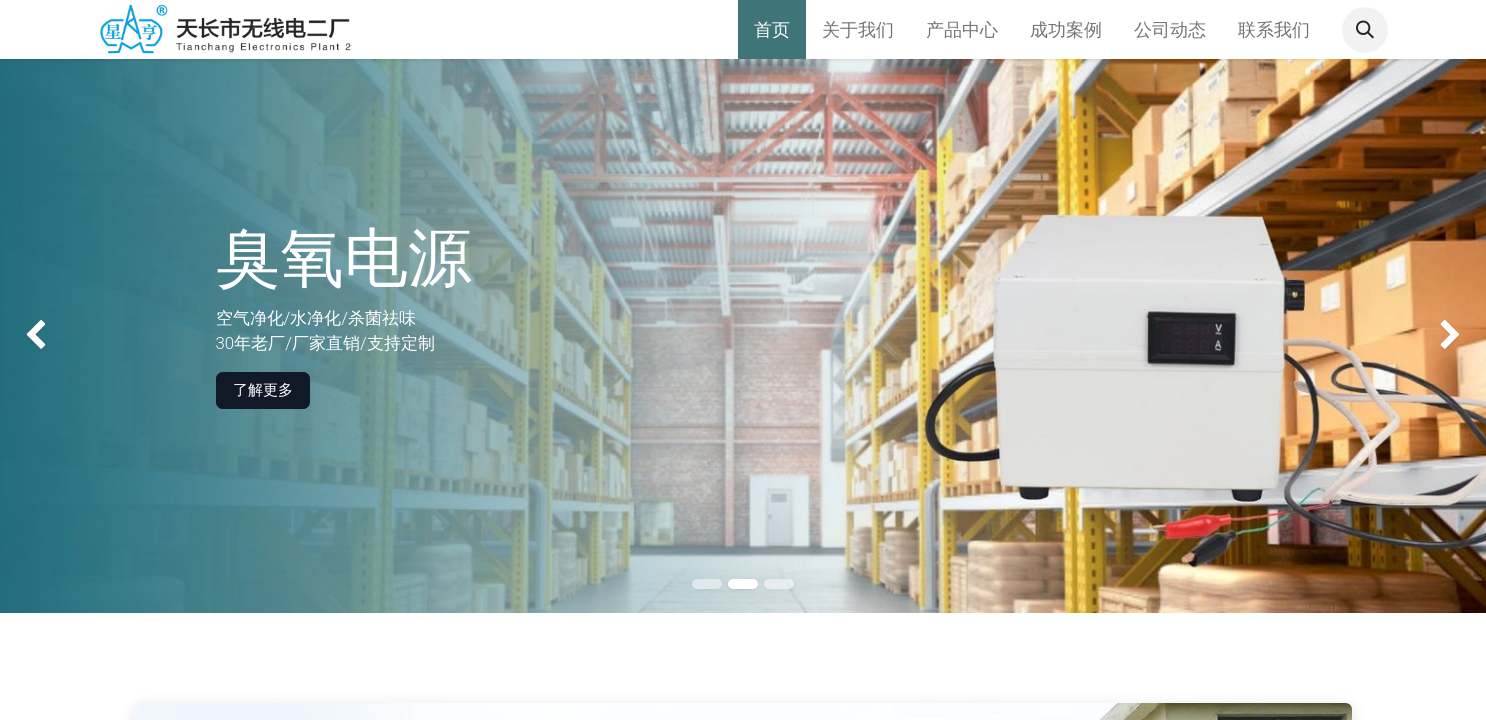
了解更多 (263, 390)
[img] (59, 336)
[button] (1365, 30)
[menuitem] (772, 29)
